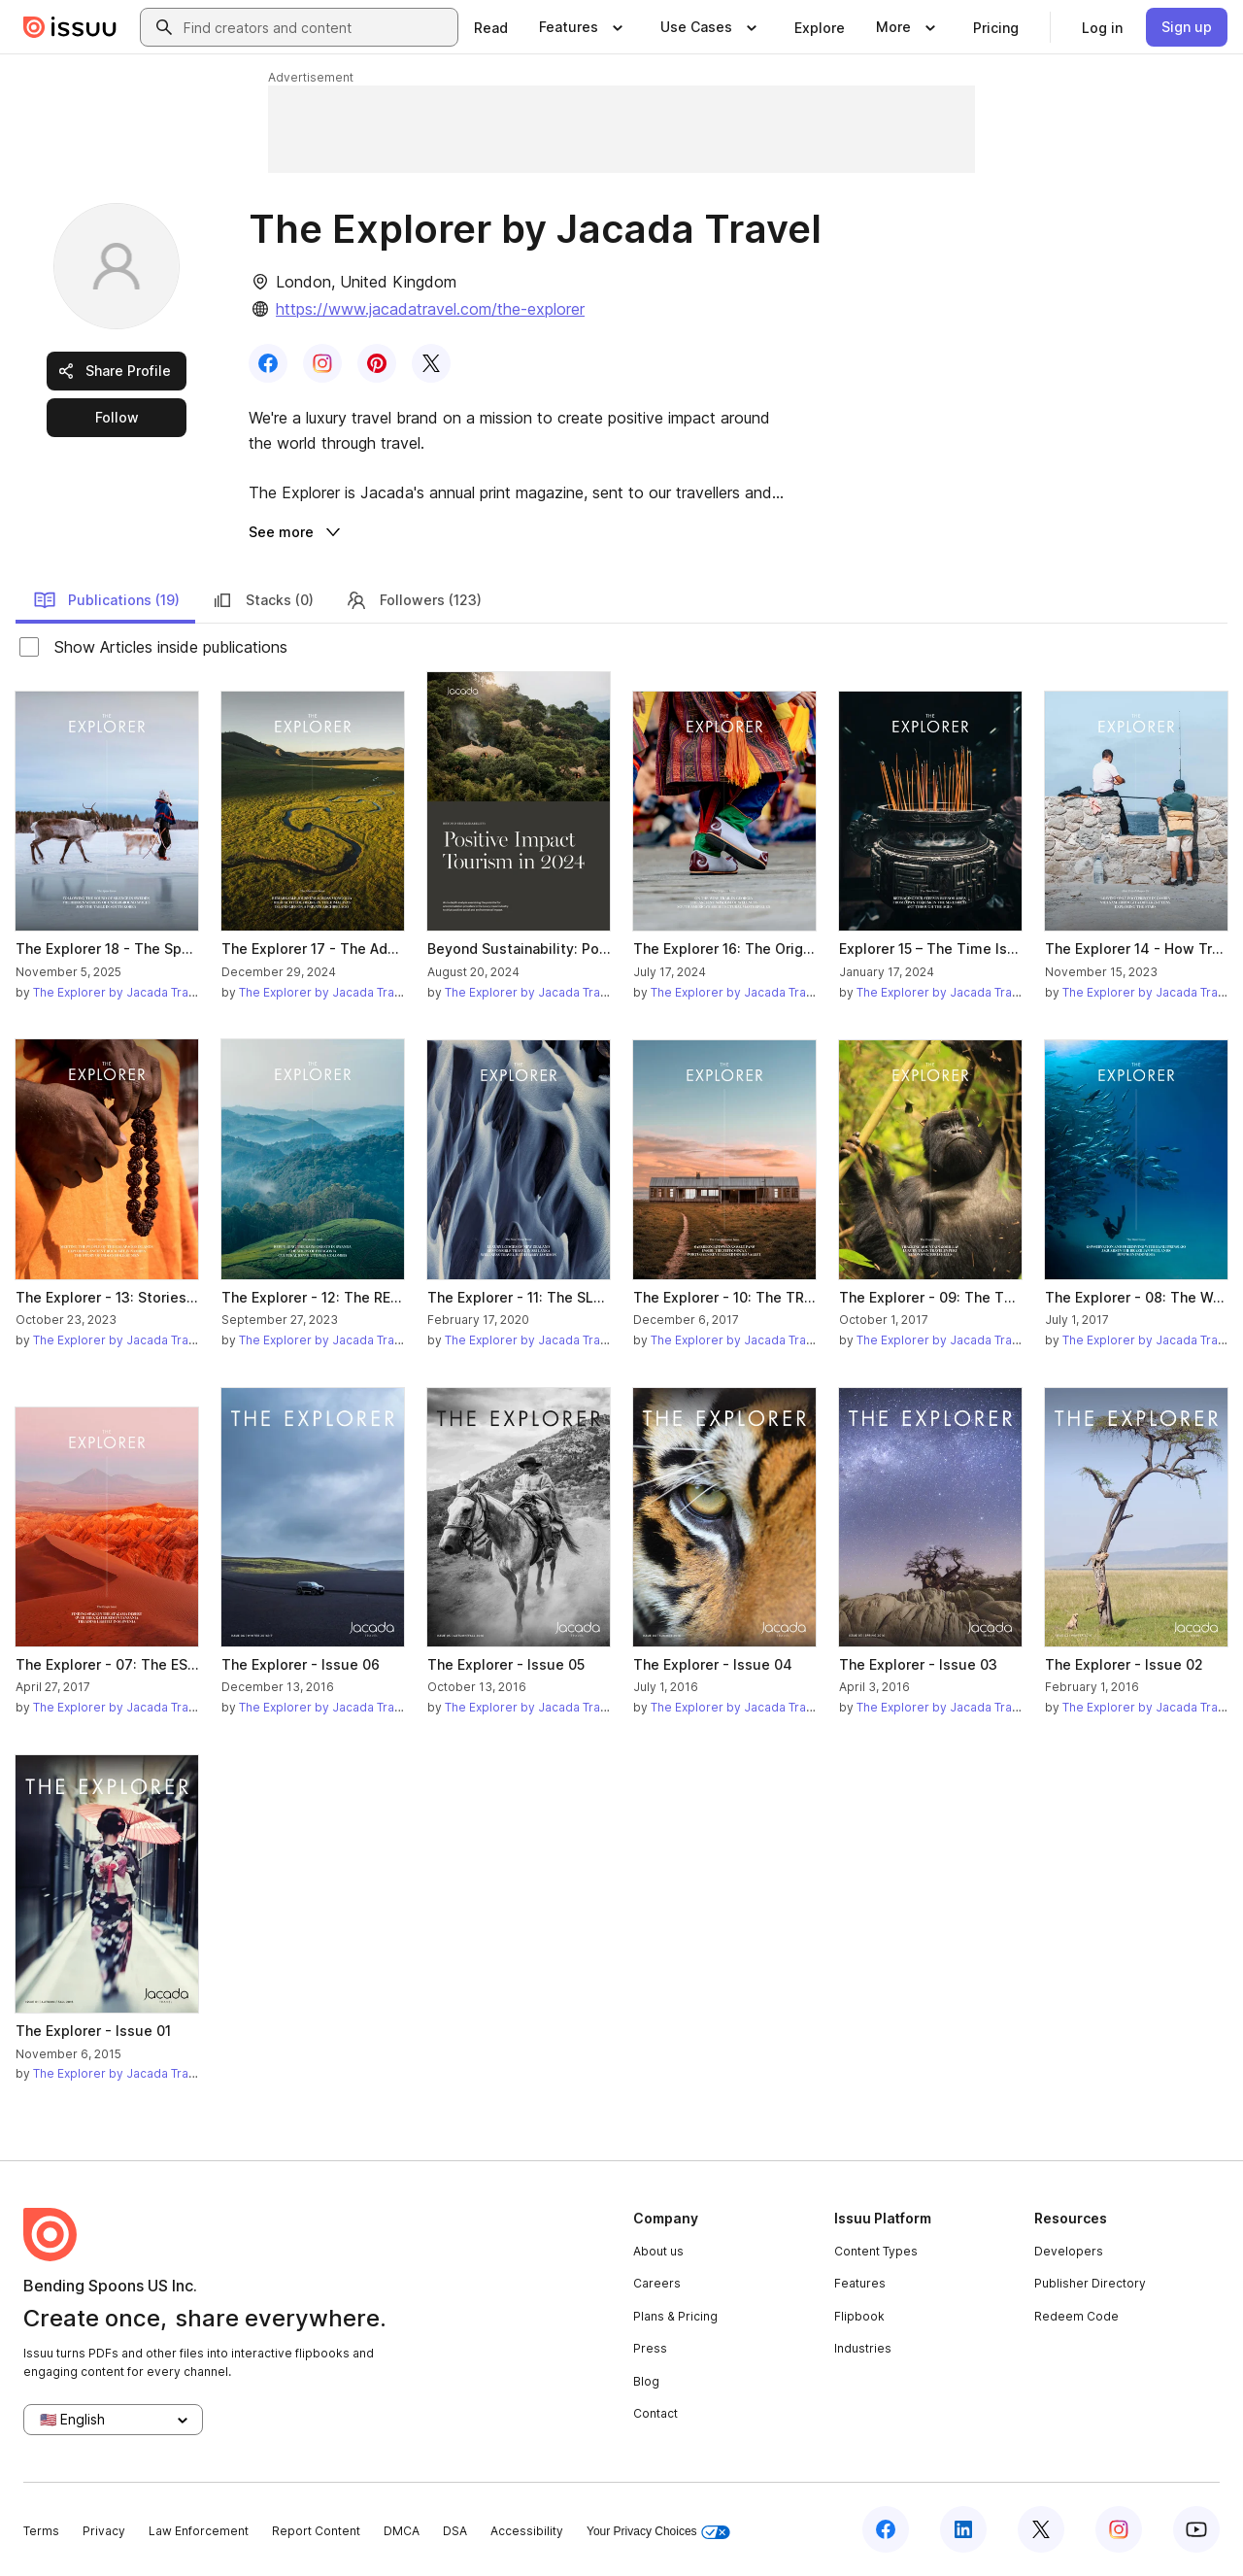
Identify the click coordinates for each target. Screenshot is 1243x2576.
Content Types (876, 2251)
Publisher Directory (1090, 2283)
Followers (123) (413, 600)
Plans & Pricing (675, 2316)
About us (658, 2251)
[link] (490, 27)
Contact (655, 2413)
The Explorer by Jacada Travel (119, 992)
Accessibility (526, 2531)
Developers (1068, 2251)
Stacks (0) (262, 600)
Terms (41, 2531)
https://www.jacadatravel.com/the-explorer (430, 309)
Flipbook (859, 2316)
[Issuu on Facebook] (885, 2529)
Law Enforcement (199, 2531)
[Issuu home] (70, 27)
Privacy (104, 2531)
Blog (646, 2381)
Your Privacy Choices (658, 2532)
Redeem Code (1076, 2316)
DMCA (402, 2531)
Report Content (316, 2531)
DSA (455, 2531)
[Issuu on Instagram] (1118, 2529)
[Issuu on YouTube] (1196, 2529)
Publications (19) (106, 600)
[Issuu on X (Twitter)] (1041, 2529)
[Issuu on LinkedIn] (963, 2529)
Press (650, 2348)
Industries (862, 2348)
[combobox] (317, 27)
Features (860, 2283)
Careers (657, 2283)
